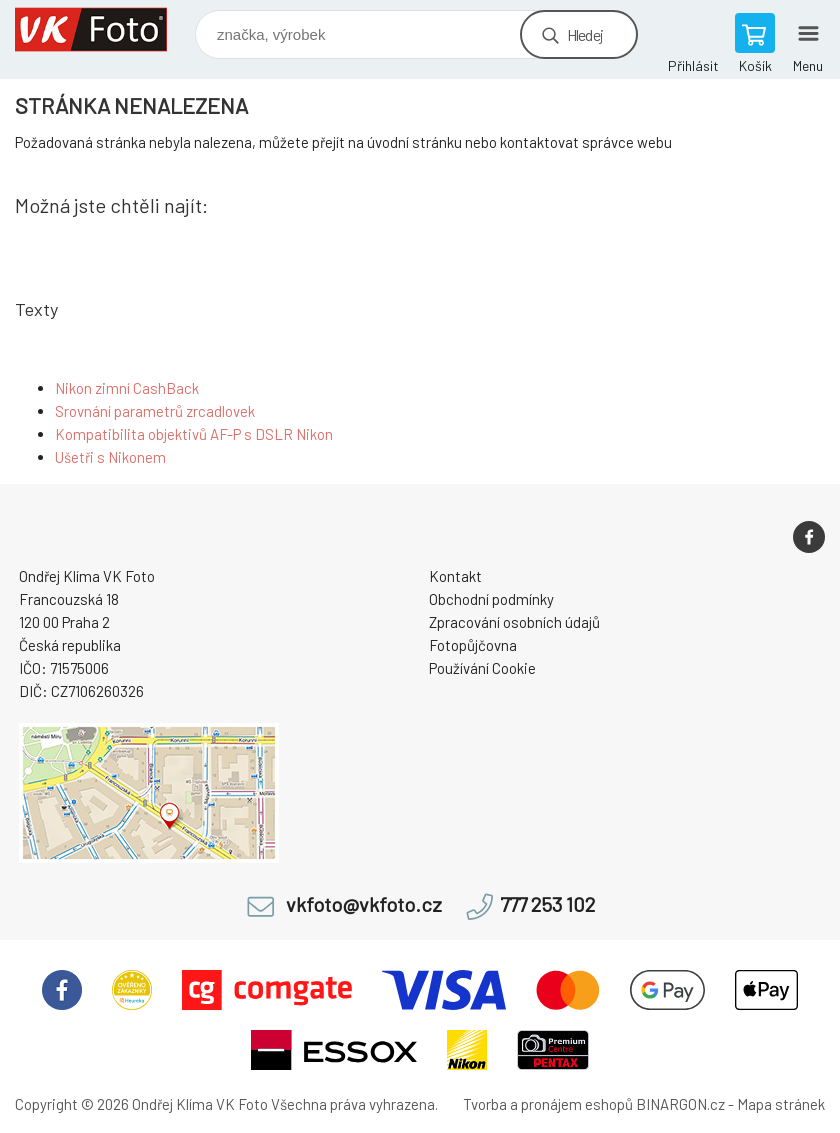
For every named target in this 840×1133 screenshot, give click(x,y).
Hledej (585, 34)
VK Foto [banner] (103, 29)
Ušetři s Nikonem (110, 457)
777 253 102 (547, 904)
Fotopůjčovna (473, 645)
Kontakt (455, 576)
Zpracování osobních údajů (514, 622)
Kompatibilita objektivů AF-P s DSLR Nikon (194, 434)
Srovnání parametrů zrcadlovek (155, 411)
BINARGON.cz (680, 1104)
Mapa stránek (781, 1104)
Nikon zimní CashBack (127, 388)
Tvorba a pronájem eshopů (548, 1104)
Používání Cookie (482, 668)
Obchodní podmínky (491, 599)
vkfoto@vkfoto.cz (364, 904)
